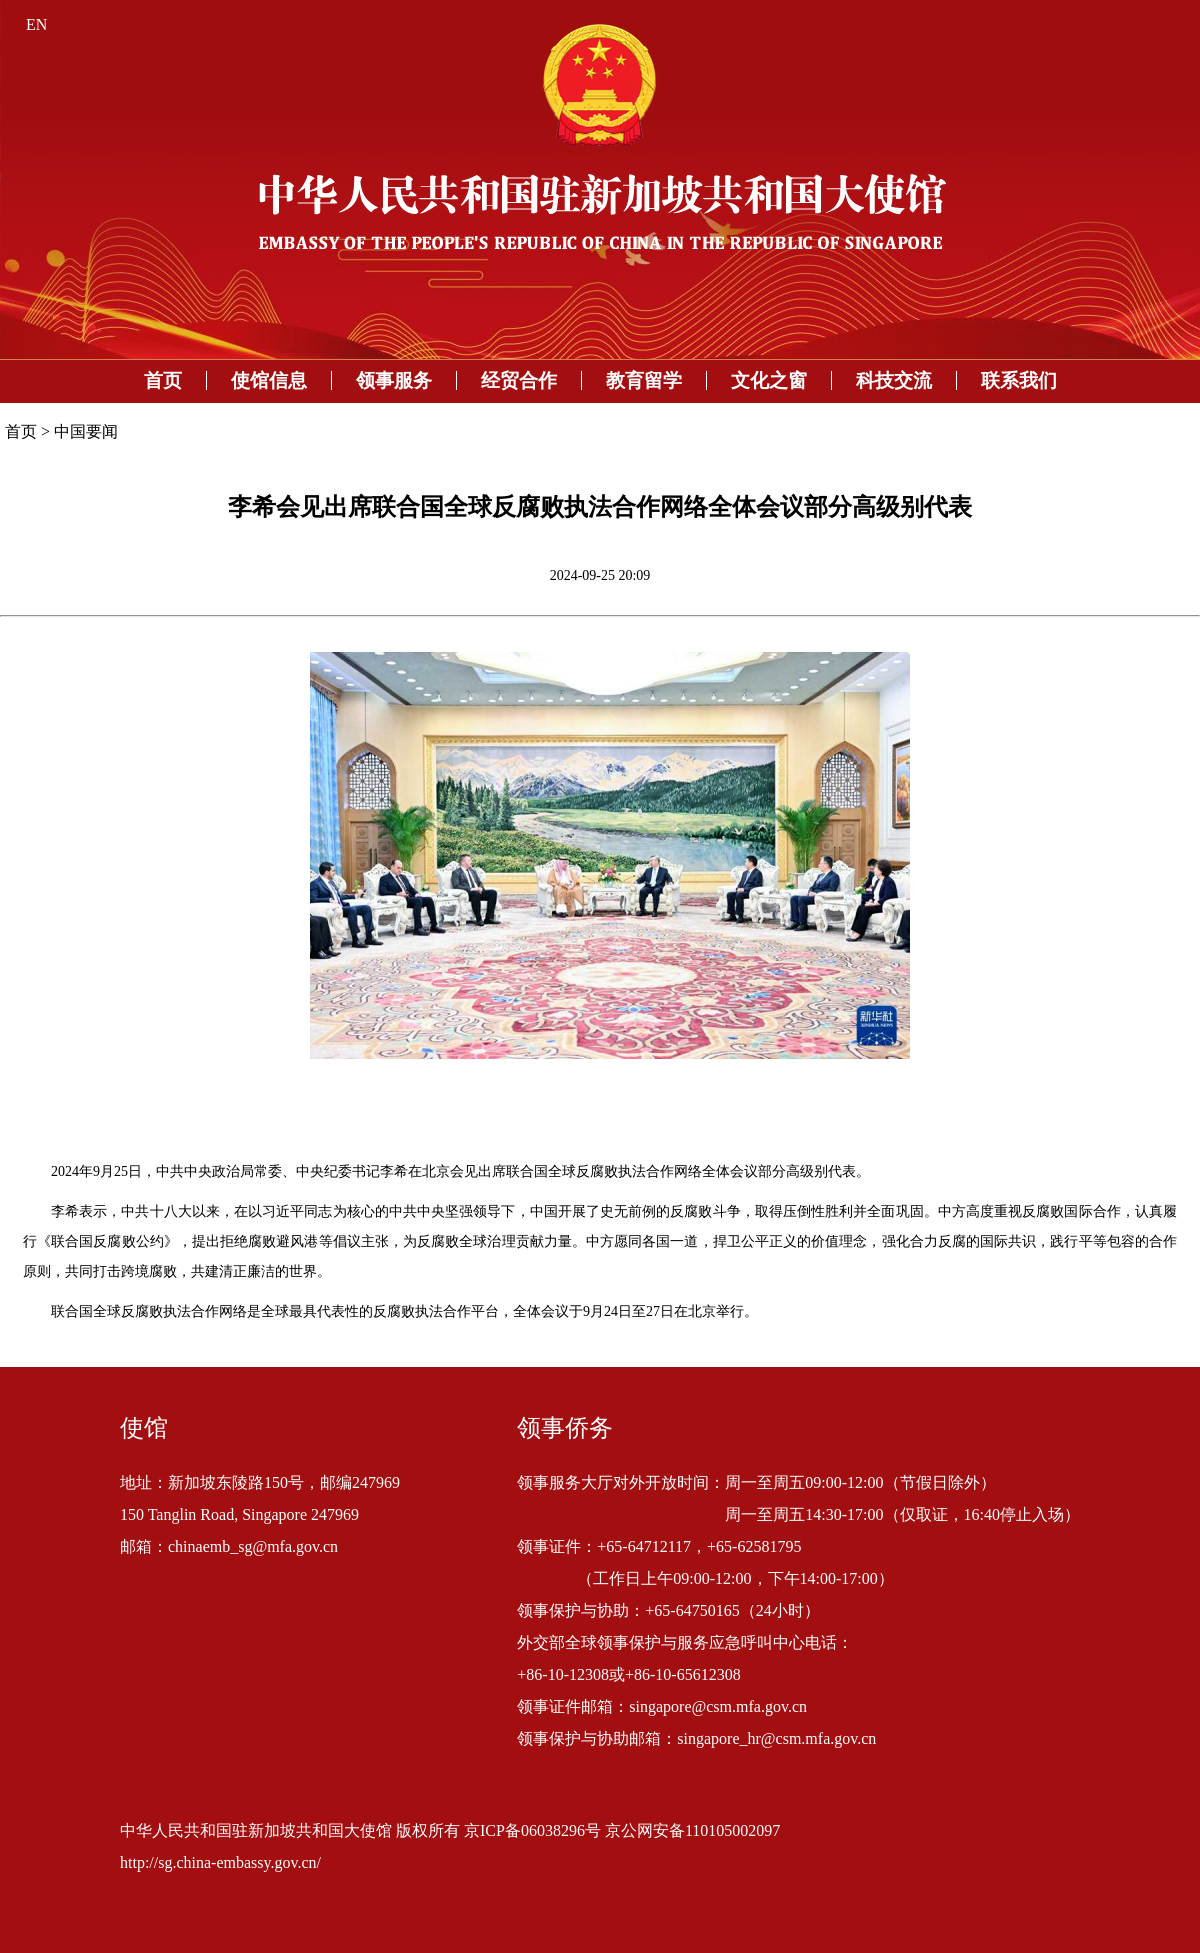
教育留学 (644, 380)
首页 (163, 380)
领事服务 (394, 380)
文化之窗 (769, 380)
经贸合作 (519, 380)
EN (36, 24)
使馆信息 (269, 380)
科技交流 (894, 380)
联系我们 (1019, 380)
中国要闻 (86, 431)
